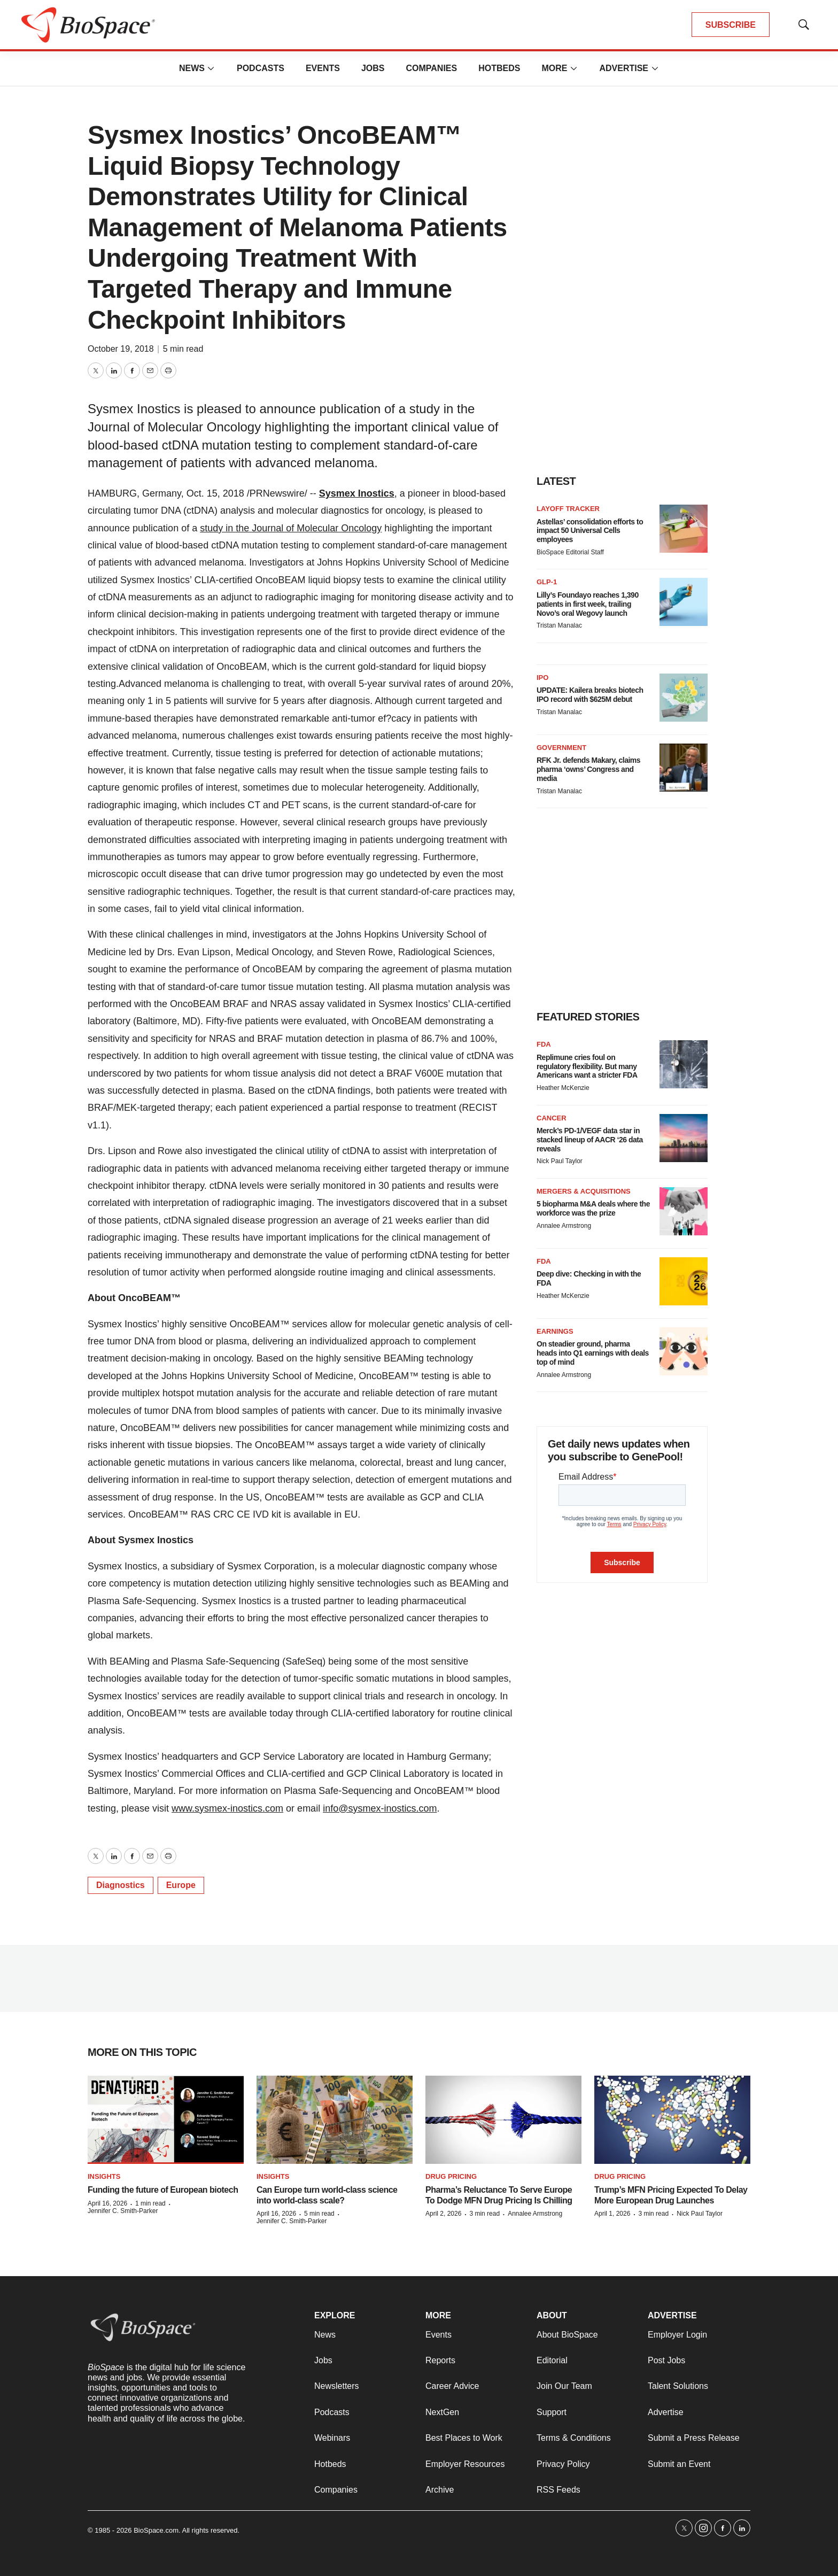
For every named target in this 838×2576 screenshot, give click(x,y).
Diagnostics (120, 1885)
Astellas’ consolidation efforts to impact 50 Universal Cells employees (590, 530)
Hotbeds (499, 68)
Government (561, 748)
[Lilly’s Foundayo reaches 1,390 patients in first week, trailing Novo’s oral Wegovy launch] (683, 602)
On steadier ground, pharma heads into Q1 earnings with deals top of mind (593, 1353)
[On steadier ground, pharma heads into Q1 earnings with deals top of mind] (683, 1351)
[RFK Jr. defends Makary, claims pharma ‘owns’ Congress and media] (683, 768)
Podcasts (260, 68)
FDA (544, 1044)
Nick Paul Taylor (560, 1161)
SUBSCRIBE (730, 24)
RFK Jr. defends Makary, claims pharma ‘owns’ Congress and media (588, 769)
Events (323, 68)
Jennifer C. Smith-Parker (123, 2211)
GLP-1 (547, 582)
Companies (431, 68)
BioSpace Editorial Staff (570, 552)
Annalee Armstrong (564, 1225)
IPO (542, 678)
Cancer (552, 1118)
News (192, 68)
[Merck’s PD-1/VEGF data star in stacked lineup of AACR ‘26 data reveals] (683, 1138)
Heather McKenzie (563, 1088)
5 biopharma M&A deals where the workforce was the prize (593, 1208)
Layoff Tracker (568, 509)
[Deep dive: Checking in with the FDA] (683, 1281)
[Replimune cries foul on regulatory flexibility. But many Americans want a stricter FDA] (683, 1064)
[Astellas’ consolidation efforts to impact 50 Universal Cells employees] (683, 529)
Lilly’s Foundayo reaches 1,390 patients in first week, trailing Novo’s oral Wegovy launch (588, 604)
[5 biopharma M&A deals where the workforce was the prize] (683, 1211)
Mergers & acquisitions (584, 1191)
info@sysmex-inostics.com (380, 1808)
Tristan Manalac (559, 625)
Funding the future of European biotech (163, 2189)
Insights (104, 2176)
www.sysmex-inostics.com (227, 1808)
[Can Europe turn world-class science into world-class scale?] (335, 2120)
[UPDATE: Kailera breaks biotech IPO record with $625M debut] (683, 698)
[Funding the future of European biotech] (166, 2120)
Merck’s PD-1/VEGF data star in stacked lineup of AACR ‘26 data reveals (590, 1139)
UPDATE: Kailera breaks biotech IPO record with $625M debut (590, 694)
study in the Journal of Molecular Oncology (291, 528)
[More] (211, 68)
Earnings (555, 1331)
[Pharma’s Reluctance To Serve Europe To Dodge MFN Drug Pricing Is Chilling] (503, 2120)
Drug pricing (451, 2176)
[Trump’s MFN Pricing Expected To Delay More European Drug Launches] (672, 2120)
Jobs (373, 68)
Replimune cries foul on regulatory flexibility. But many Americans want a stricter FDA (587, 1066)
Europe (181, 1885)
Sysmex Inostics (356, 493)
